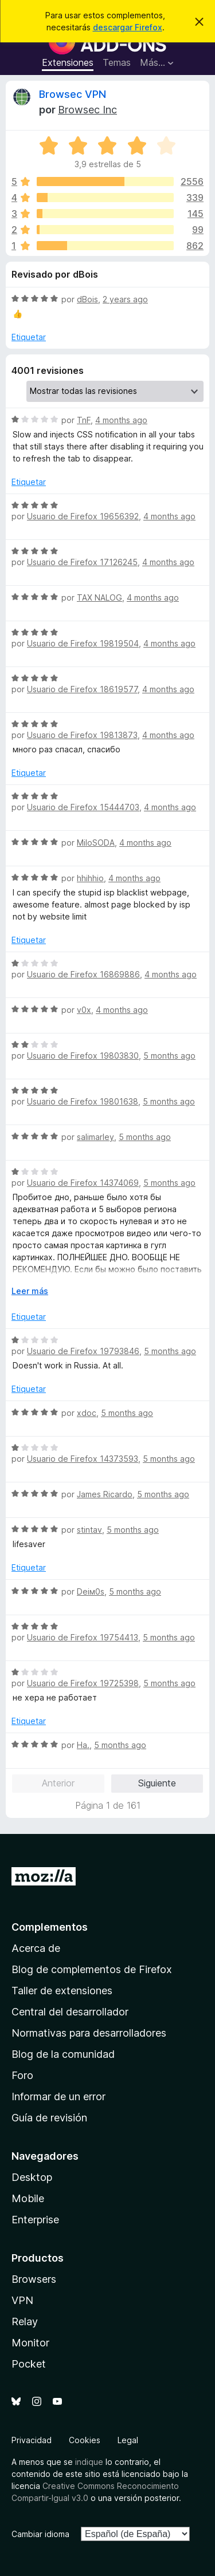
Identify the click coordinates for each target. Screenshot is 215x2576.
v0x (84, 1010)
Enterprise (35, 2220)
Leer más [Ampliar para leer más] (29, 1291)
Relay (24, 2321)
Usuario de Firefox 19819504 (83, 643)
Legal (128, 2440)
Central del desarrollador (69, 2012)
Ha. (83, 1745)
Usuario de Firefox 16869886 (83, 974)
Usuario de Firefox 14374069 (83, 1183)
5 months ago (169, 1055)
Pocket (28, 2364)
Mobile (27, 2198)
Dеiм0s (90, 1591)
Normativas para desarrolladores (88, 2033)
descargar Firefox (127, 27)
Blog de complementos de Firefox (91, 1969)
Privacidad (31, 2440)
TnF (84, 420)
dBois (87, 299)
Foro (22, 2075)
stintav (89, 1529)
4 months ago (121, 420)
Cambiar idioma (40, 2534)
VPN (22, 2300)
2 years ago (125, 299)
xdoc (86, 1413)
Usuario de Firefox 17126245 (82, 562)
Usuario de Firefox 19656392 (83, 516)
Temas (117, 62)
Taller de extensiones (61, 1991)
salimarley (95, 1137)
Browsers (33, 2279)
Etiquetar (28, 337)
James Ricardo (104, 1494)
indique (89, 2462)
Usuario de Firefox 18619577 (82, 689)
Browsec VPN (72, 94)
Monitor (30, 2343)
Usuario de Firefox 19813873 (82, 735)
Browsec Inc (87, 110)
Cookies (84, 2440)
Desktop (31, 2177)
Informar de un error (58, 2096)
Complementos (49, 1927)
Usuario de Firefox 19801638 (82, 1101)
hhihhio (90, 878)
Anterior (58, 1783)
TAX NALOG (99, 597)
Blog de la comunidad (63, 2054)
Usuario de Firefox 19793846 (83, 1351)
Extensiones (67, 62)
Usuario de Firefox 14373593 (82, 1458)
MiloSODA (96, 842)
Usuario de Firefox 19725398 (83, 1683)
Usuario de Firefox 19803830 (83, 1055)
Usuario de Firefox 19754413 (82, 1637)
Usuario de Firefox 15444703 (83, 807)
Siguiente (157, 1783)
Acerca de (35, 1948)
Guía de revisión (49, 2118)
